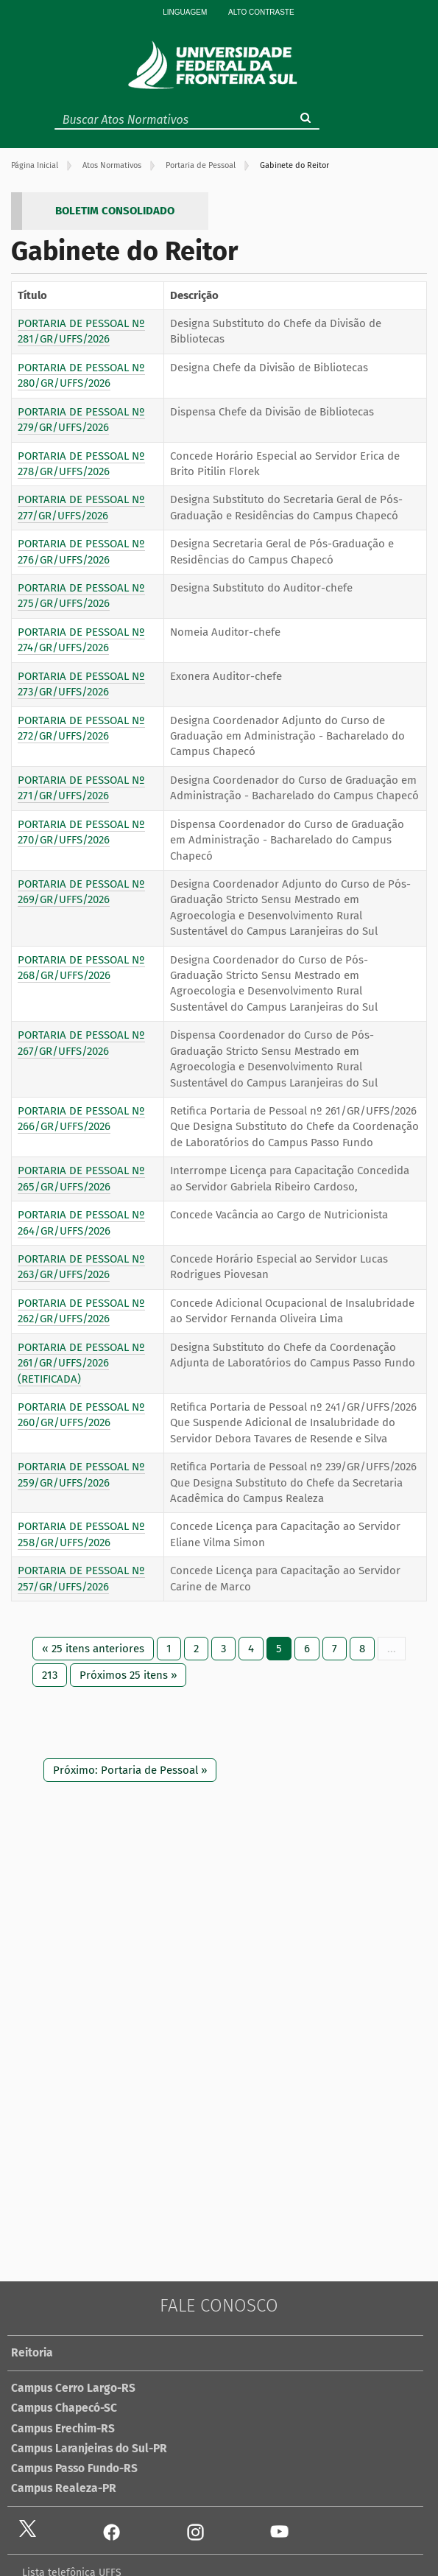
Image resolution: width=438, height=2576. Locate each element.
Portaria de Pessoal (201, 165)
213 (49, 1675)
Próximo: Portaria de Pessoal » (130, 1770)
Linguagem (185, 12)
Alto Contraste (261, 12)
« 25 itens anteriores (93, 1648)
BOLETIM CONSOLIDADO (114, 210)
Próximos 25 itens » (128, 1675)
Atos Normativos (111, 165)
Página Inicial (34, 165)
